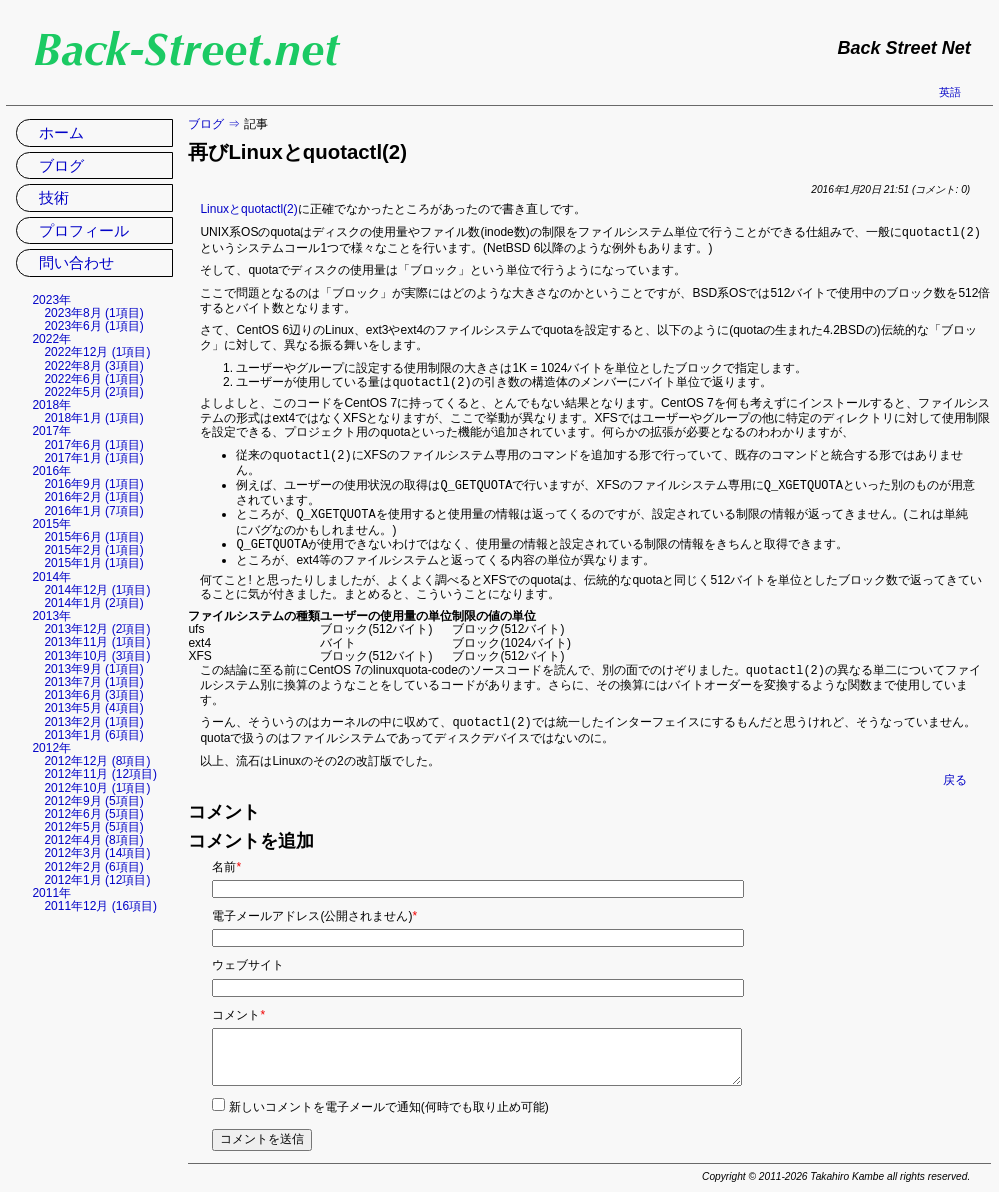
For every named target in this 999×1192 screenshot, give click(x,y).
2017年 (51, 431)
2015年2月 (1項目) (93, 550)
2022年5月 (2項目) (93, 392)
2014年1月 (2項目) (93, 603)
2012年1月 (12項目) (97, 880)
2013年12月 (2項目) (97, 629)
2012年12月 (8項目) (97, 761)
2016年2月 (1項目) (93, 497)
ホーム (61, 132)
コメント (238, 1007)
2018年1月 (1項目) (93, 418)
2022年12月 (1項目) (97, 352)
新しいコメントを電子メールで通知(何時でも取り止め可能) (389, 1099)
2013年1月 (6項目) (93, 735)
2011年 (51, 893)
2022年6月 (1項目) (93, 379)
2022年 (51, 339)
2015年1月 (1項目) (93, 563)
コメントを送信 (262, 1131)
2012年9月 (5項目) (93, 801)
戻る (955, 772)
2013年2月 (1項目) (93, 722)
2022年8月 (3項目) (93, 366)
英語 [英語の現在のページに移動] (950, 92)
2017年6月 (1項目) (93, 445)
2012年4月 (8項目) (93, 840)
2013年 (51, 616)
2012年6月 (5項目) (93, 814)
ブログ (206, 124)
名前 (226, 859)
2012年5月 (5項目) (93, 827)
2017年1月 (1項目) (93, 458)
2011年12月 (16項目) (100, 906)
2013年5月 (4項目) (93, 708)
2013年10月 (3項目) (97, 656)
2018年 (51, 405)
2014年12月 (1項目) (97, 590)
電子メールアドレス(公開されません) (314, 908)
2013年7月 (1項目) (93, 682)
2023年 (51, 300)
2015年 (51, 524)
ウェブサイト (248, 957)
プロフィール (84, 230)
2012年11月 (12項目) (100, 774)
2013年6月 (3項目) (93, 695)
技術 (54, 197)
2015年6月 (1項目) (93, 537)
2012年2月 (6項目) (93, 867)
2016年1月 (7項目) (93, 511)
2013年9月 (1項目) (93, 669)
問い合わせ (76, 262)
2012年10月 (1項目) (97, 788)
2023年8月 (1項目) (93, 313)
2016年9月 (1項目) (93, 484)
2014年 (51, 577)
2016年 (51, 471)
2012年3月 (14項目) (97, 853)
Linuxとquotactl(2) (248, 209)
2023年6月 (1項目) (93, 326)
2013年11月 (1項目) (97, 642)
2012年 (51, 748)
